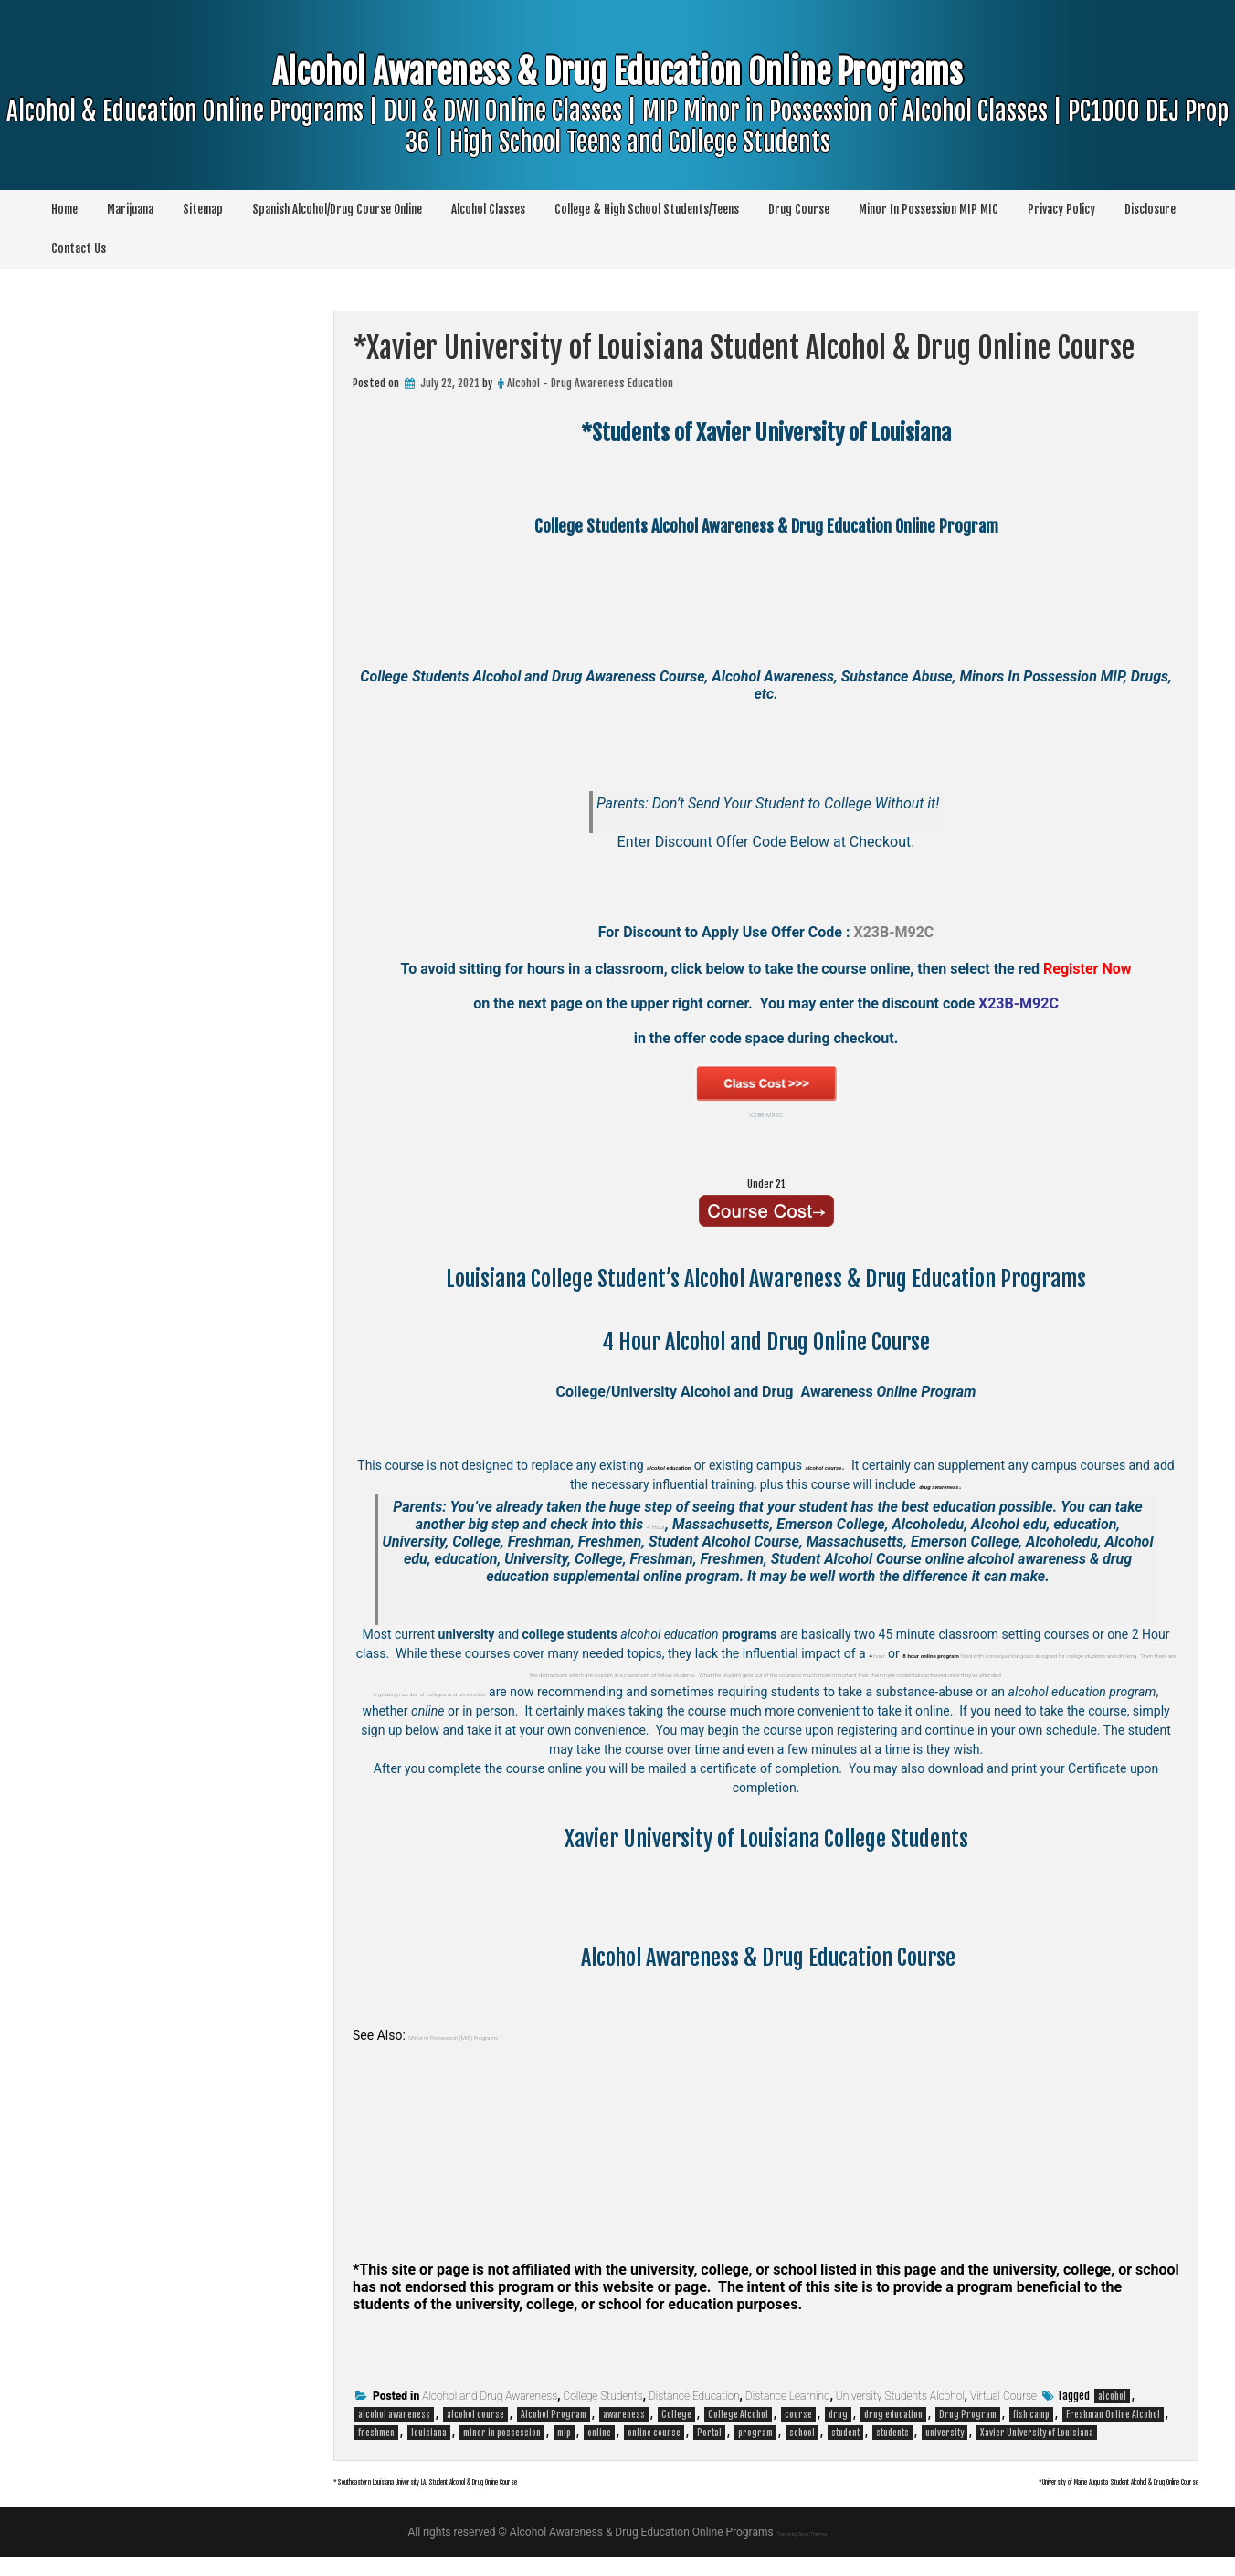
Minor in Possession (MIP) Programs (508, 2054)
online (599, 2451)
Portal (709, 2451)
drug (838, 2433)
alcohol (1112, 2415)
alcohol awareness (394, 2433)
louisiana (429, 2451)
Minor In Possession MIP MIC (928, 209)
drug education (893, 2433)
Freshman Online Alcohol (1113, 2433)
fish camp (1031, 2433)
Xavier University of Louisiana (1036, 2451)
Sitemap (203, 209)
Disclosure (1150, 209)
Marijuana (130, 209)
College (676, 2433)
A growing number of (417, 1711)
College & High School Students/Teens (646, 209)
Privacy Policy (1061, 209)
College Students (602, 2415)
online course (654, 2451)
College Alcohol (738, 2433)
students (892, 2451)
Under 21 (766, 1179)
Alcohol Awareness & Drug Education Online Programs (617, 134)
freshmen (376, 2451)
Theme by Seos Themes (801, 2551)
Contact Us (78, 248)
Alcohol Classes (488, 209)
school (802, 2451)
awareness (624, 2433)
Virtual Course (1003, 2415)
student (845, 2451)
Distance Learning (787, 2415)
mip (564, 2451)
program (755, 2451)
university (944, 2451)
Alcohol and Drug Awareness (489, 2415)
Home (64, 209)
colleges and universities (543, 1711)
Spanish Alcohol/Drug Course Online (337, 209)
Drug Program (968, 2433)
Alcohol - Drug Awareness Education (590, 383)
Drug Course (798, 209)
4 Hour (656, 1524)
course (798, 2433)
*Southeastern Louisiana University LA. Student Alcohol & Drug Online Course (563, 2498)
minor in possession (502, 2451)
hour (922, 1653)
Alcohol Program (553, 2433)
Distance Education (694, 2415)
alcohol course (475, 2433)
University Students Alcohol (900, 2415)
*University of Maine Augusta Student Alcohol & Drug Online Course (998, 2498)
